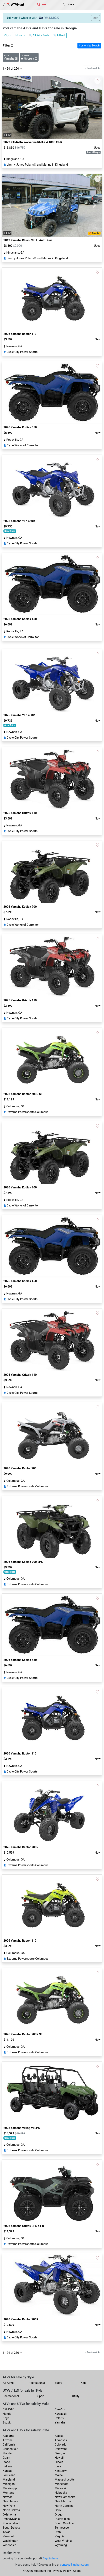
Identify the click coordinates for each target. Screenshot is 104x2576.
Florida (7, 2453)
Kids (83, 2383)
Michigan (9, 2484)
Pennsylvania (11, 2519)
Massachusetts (65, 2479)
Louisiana (9, 2475)
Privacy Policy (62, 2571)
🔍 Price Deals (39, 35)
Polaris (59, 2418)
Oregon (59, 2514)
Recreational (37, 2383)
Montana (8, 2492)
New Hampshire (65, 2497)
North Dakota (11, 2510)
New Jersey (10, 2501)
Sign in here (50, 2558)
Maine (59, 2475)
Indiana (7, 2466)
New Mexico (63, 2501)
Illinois (59, 2462)
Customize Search (89, 45)
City (6, 35)
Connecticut (10, 2449)
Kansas (7, 2471)
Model (19, 35)
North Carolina (64, 2505)
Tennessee (62, 2527)
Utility (75, 2396)
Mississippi (10, 2488)
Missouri (60, 2488)
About (77, 2571)
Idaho (6, 2462)
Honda (7, 2413)
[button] (9, 107)
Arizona (8, 2440)
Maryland (9, 2479)
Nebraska (61, 2492)
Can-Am (60, 2409)
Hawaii (59, 2457)
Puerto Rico (62, 2519)
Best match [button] (93, 68)
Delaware (61, 2449)
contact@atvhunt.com (74, 2564)
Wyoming (61, 2545)
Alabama (8, 2436)
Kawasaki (61, 2413)
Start (95, 17)
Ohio (58, 2510)
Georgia (60, 2453)
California (9, 2444)
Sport (58, 2383)
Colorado (61, 2444)
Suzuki (7, 2422)
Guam (6, 2457)
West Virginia (63, 2540)
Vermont (8, 2536)
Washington (10, 2540)
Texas (6, 2532)
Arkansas (61, 2440)
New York (9, 2505)
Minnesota (61, 2484)
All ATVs (8, 2383)
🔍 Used (59, 35)
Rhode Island (11, 2523)
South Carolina (64, 2523)
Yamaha (60, 2422)
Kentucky (61, 2471)
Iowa (58, 2466)
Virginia (60, 2536)
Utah (58, 2532)
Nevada (8, 2497)
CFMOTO (8, 2409)
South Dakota (11, 2527)
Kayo (6, 2418)
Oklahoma (9, 2514)
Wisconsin (9, 2545)
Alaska (59, 2436)
